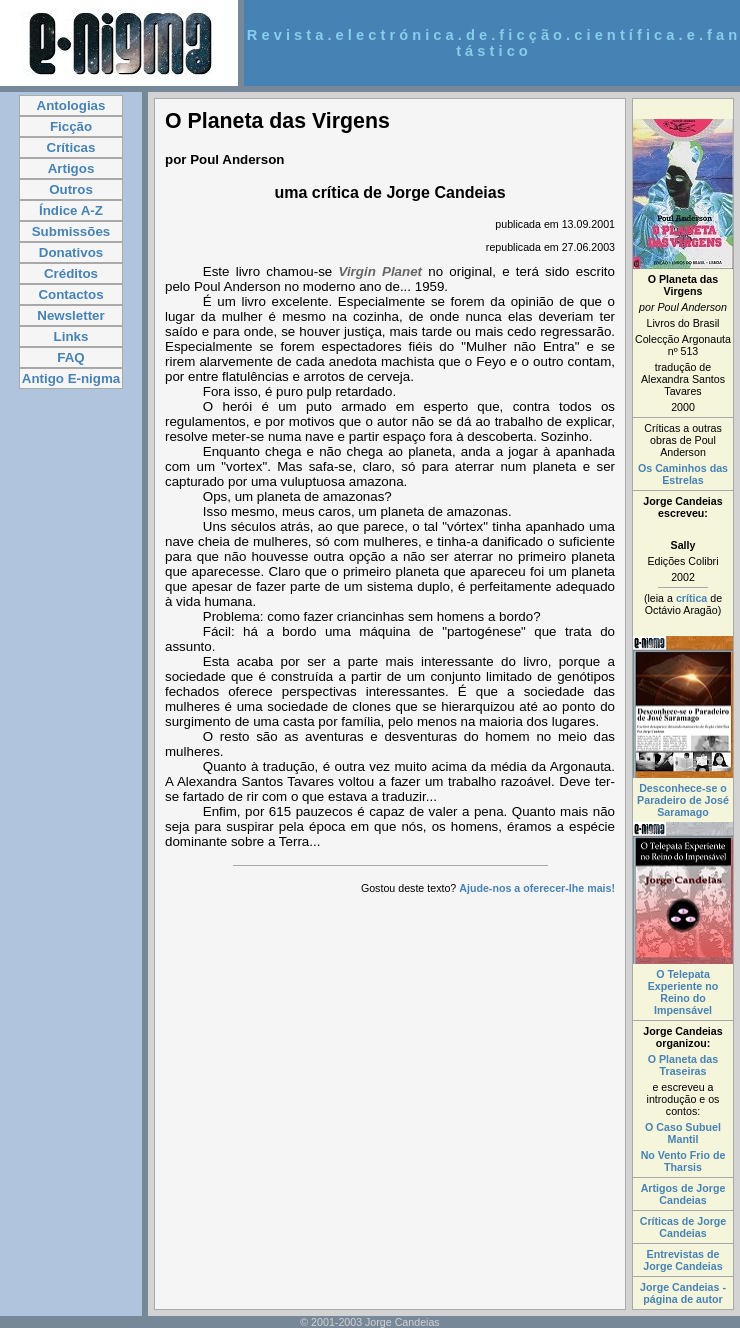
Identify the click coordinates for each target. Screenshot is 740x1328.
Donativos (71, 252)
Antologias (71, 105)
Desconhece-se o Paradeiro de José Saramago (683, 800)
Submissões (71, 231)
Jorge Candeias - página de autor (683, 1293)
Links (71, 336)
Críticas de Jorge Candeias (683, 1227)
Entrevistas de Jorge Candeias (682, 1260)
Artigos (71, 168)
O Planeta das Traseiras (683, 1065)
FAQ (70, 357)
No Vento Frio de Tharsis (683, 1161)
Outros (71, 189)
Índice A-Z (71, 210)
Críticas (71, 147)
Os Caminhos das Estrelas (683, 474)
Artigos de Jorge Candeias (683, 1194)
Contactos (70, 294)
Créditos (71, 273)
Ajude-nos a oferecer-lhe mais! (537, 888)
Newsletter (70, 315)
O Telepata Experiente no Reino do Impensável (683, 992)
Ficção (71, 126)
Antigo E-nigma (71, 378)
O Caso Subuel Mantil (683, 1133)
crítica (691, 598)
